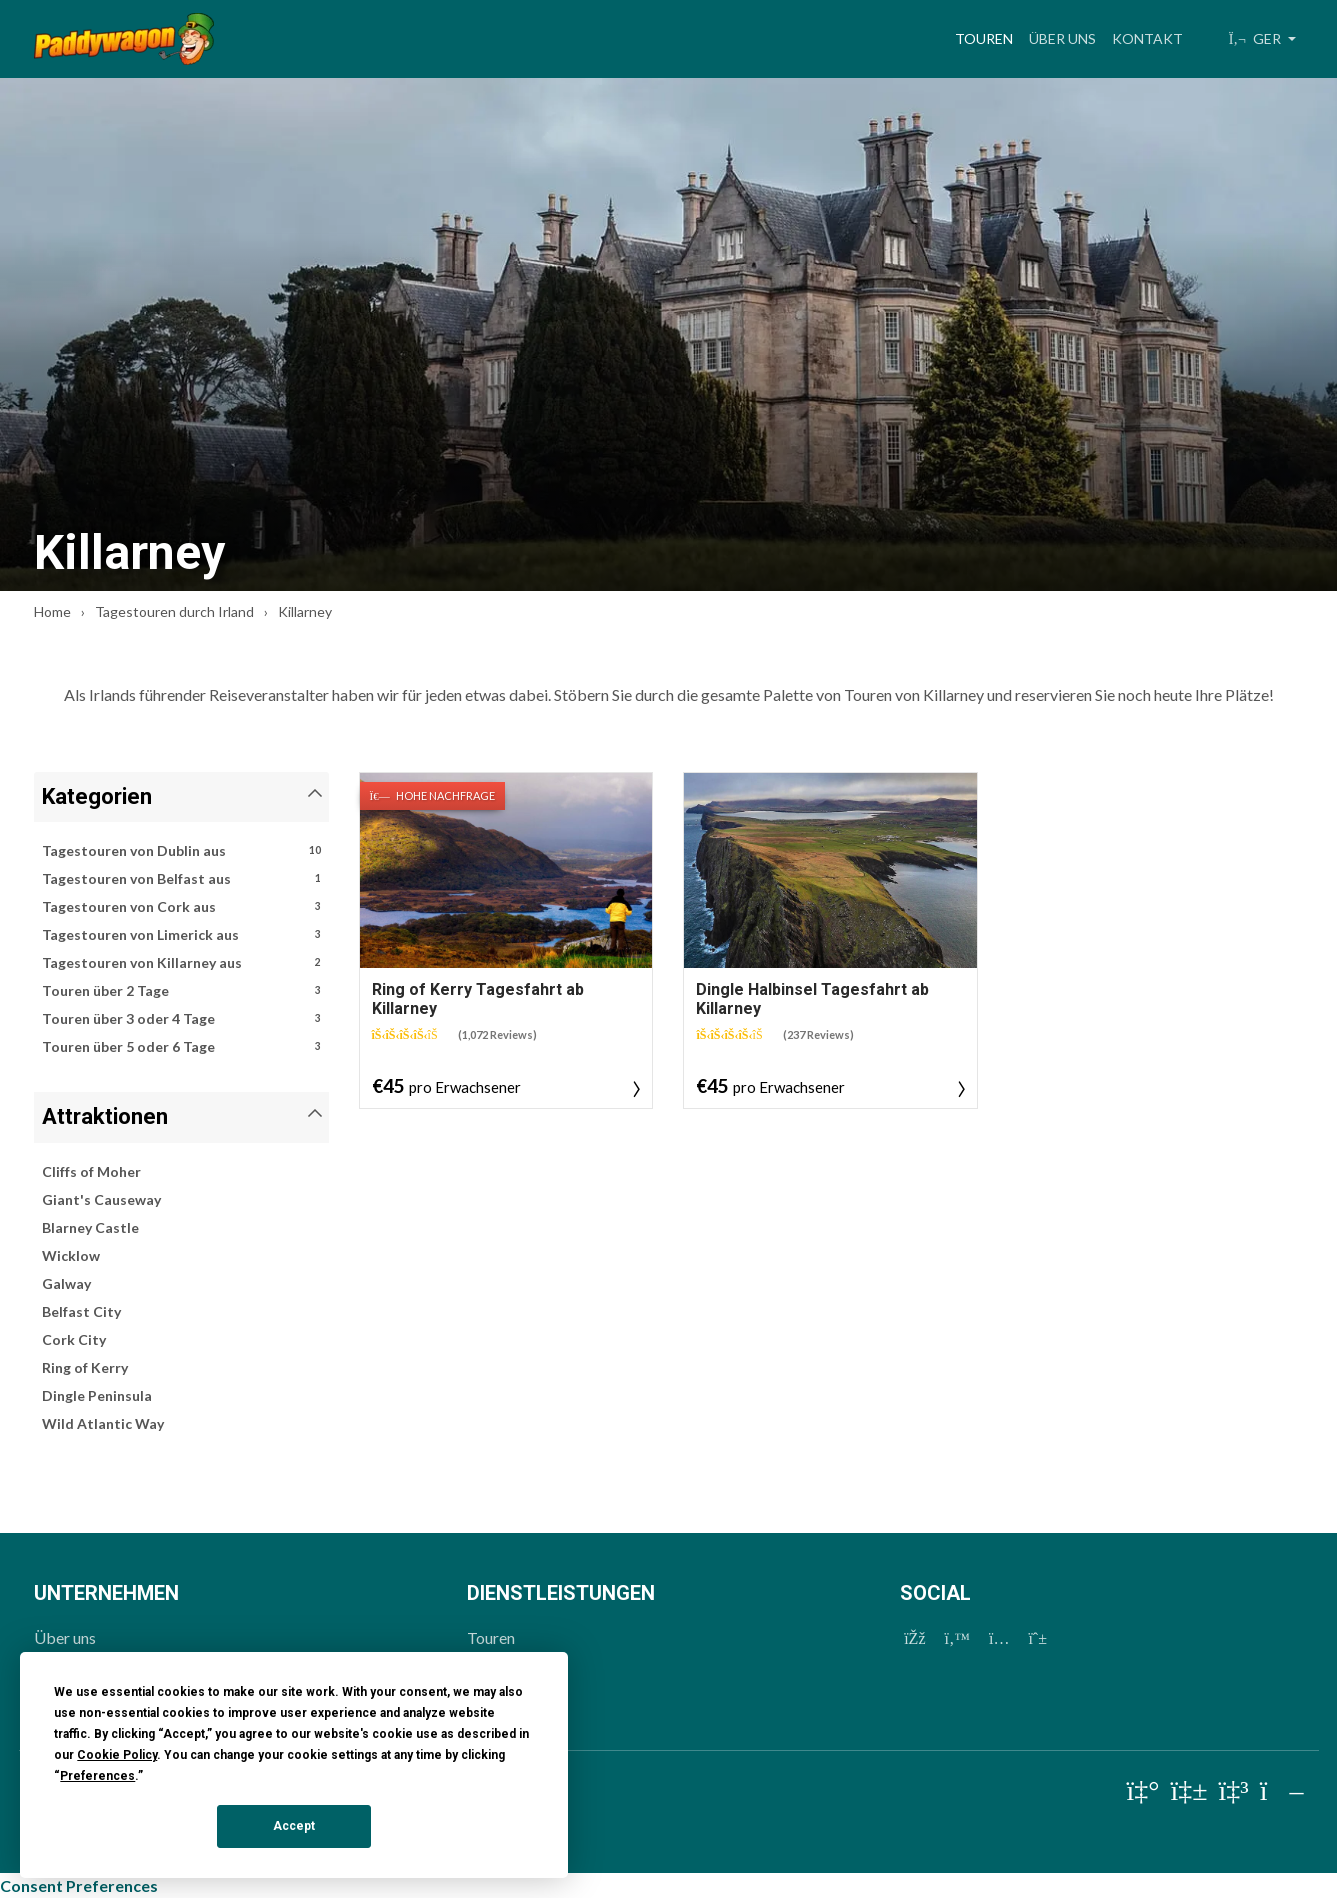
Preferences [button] (97, 1776)
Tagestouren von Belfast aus (181, 879)
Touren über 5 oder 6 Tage (181, 1047)
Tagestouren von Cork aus (181, 907)
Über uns (1062, 38)
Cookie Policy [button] (117, 1755)
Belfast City (81, 1311)
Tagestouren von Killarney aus (181, 963)
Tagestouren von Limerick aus (181, 935)
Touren (988, 36)
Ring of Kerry (85, 1367)
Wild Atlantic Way (103, 1423)
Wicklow (71, 1255)
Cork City (74, 1339)
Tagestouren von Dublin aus (181, 851)
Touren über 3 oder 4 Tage (181, 1019)
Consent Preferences (79, 1885)
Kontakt (1147, 38)
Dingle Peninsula (97, 1395)
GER (1256, 38)
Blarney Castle (90, 1227)
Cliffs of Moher (91, 1171)
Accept (294, 1826)
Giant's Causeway (101, 1199)
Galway (66, 1283)
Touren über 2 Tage (181, 991)
